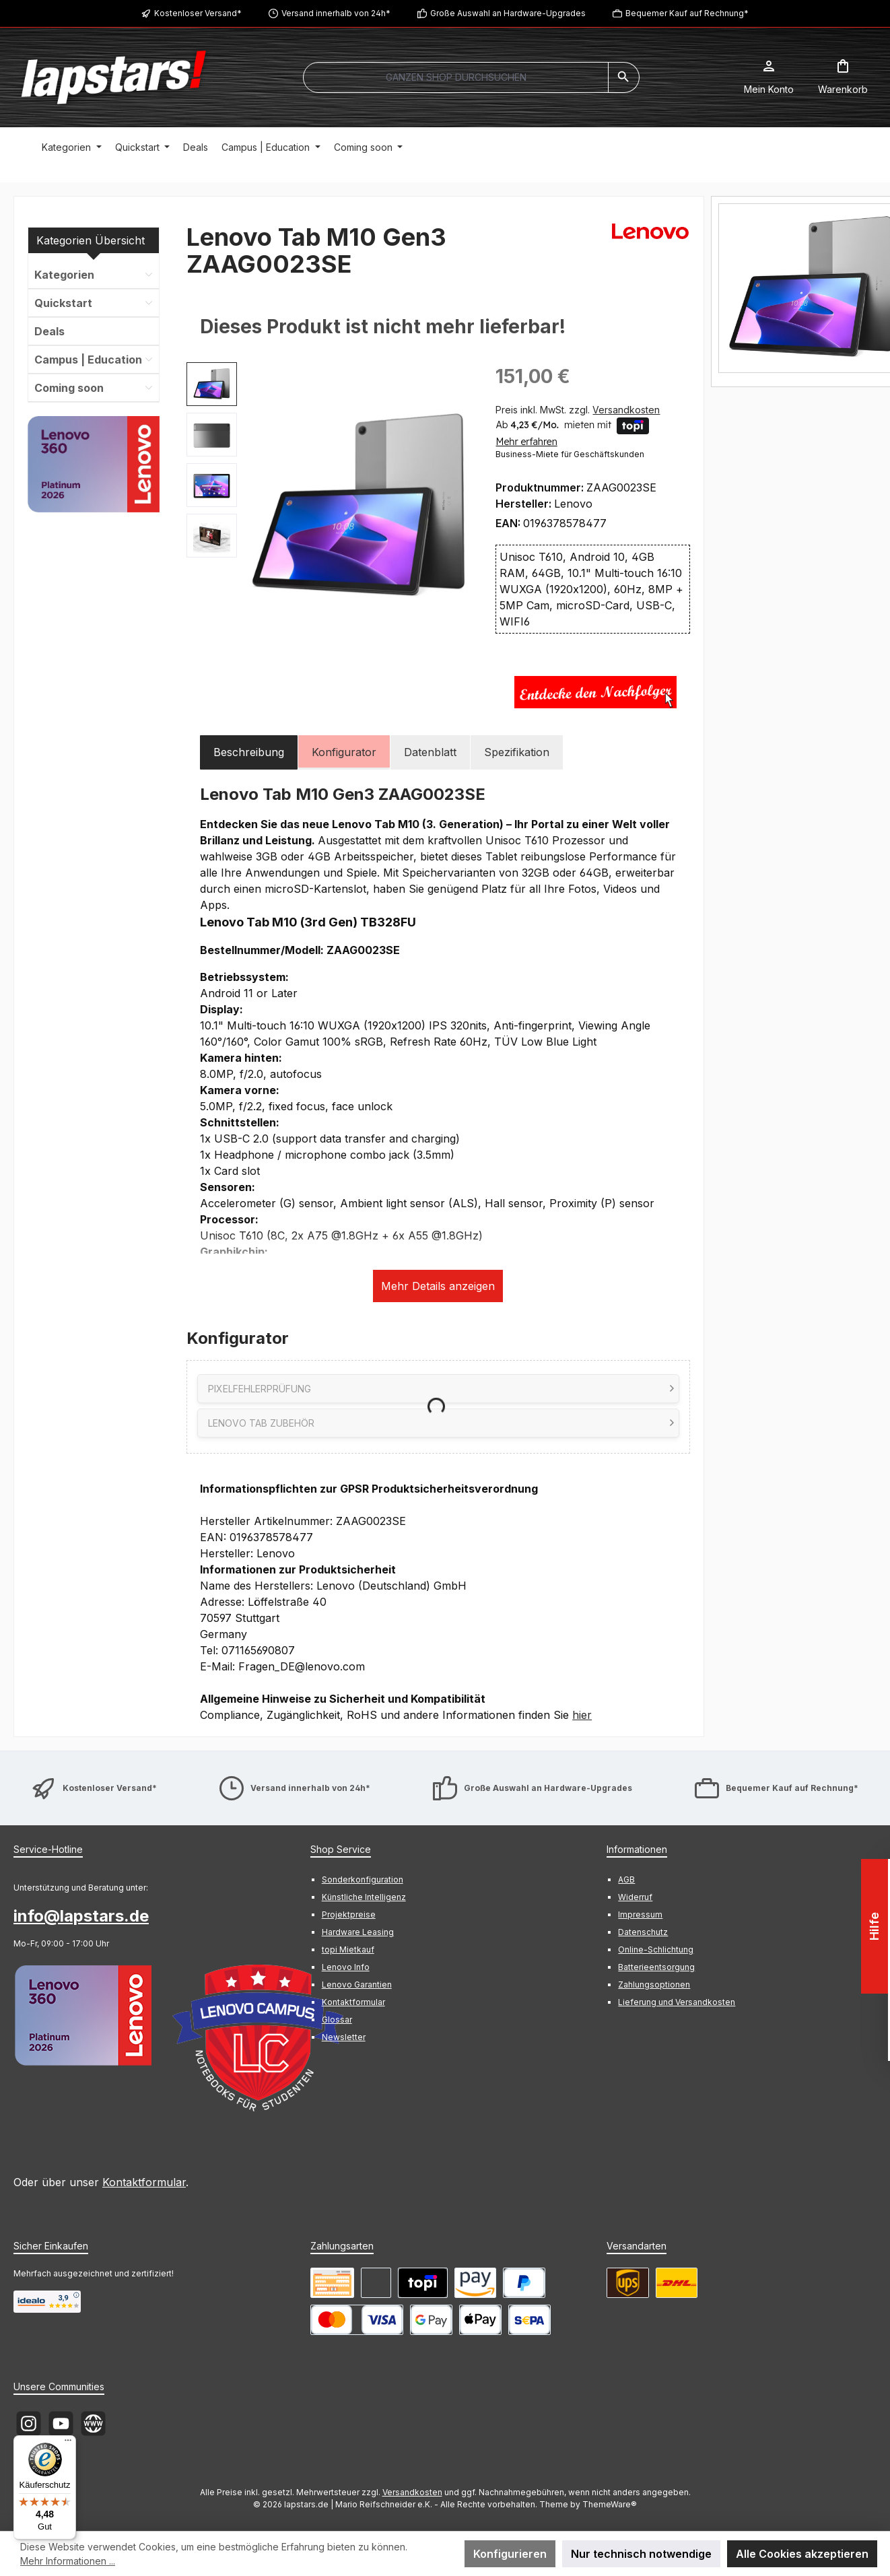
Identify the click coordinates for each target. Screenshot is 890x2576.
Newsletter (344, 2037)
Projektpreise (349, 1914)
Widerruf (635, 1897)
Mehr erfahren (526, 442)
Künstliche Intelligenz (364, 1897)
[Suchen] (624, 77)
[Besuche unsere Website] (93, 2423)
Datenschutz (643, 1932)
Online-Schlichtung (655, 1949)
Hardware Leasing (358, 1932)
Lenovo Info (346, 1967)
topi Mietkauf (348, 1949)
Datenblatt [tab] (430, 752)
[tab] (249, 752)
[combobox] (456, 77)
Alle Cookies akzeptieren (802, 2554)
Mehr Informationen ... (67, 2561)
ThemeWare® (609, 2504)
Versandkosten (412, 2492)
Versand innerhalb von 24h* (335, 13)
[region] (327, 507)
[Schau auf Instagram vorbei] (28, 2423)
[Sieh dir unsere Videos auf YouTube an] (61, 2423)
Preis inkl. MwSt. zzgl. (577, 409)
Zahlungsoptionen (654, 1984)
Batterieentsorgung (656, 1967)
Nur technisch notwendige (641, 2554)
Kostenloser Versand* (198, 13)
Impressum (640, 1914)
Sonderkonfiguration (362, 1879)
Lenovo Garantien (357, 1984)
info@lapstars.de (81, 1916)
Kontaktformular (144, 2182)
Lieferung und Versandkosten (676, 2002)
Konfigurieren (510, 2554)
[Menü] (68, 2443)
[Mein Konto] (768, 77)
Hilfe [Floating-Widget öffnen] (875, 1926)
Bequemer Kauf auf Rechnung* (687, 13)
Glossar (337, 2019)
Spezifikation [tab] (516, 752)
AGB (626, 1879)
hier (582, 1715)
